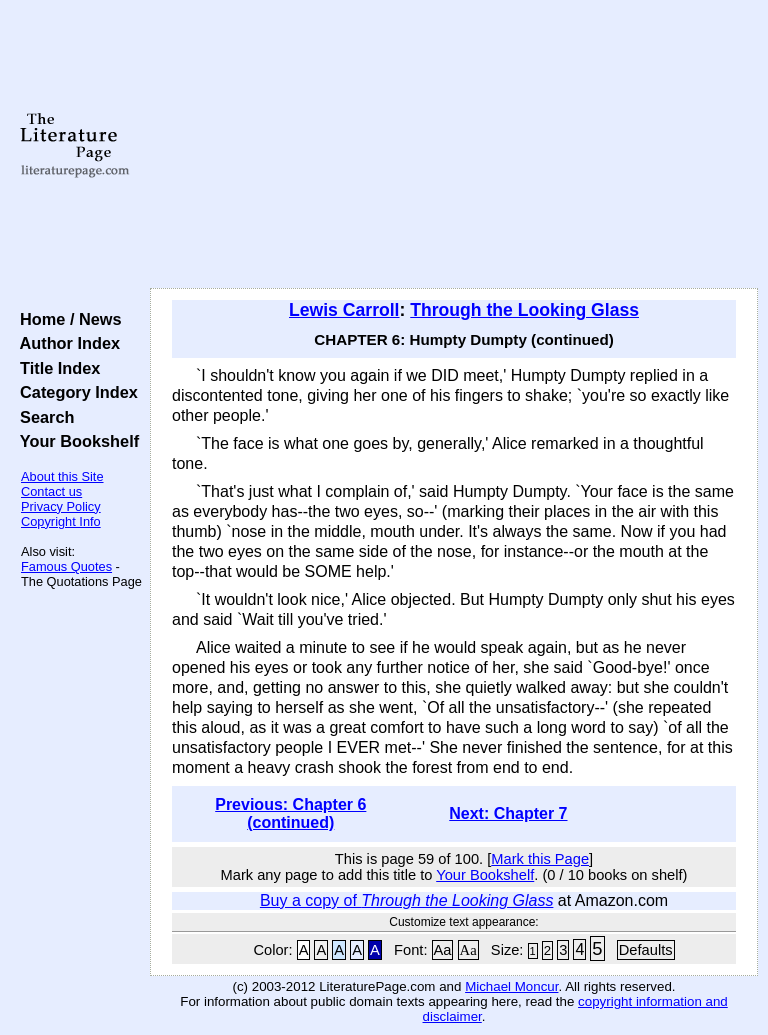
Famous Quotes (66, 566)
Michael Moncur (511, 986)
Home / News (66, 319)
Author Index (65, 343)
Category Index (74, 392)
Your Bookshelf (75, 441)
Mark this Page (540, 859)
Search (42, 417)
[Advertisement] (454, 145)
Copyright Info (61, 521)
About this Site (62, 476)
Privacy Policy (61, 506)
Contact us (51, 491)
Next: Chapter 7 (508, 813)
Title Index (55, 368)
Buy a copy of (407, 900)
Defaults (646, 950)
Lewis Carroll (344, 310)
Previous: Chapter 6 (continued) (290, 813)
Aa (443, 950)
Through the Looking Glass (524, 310)
